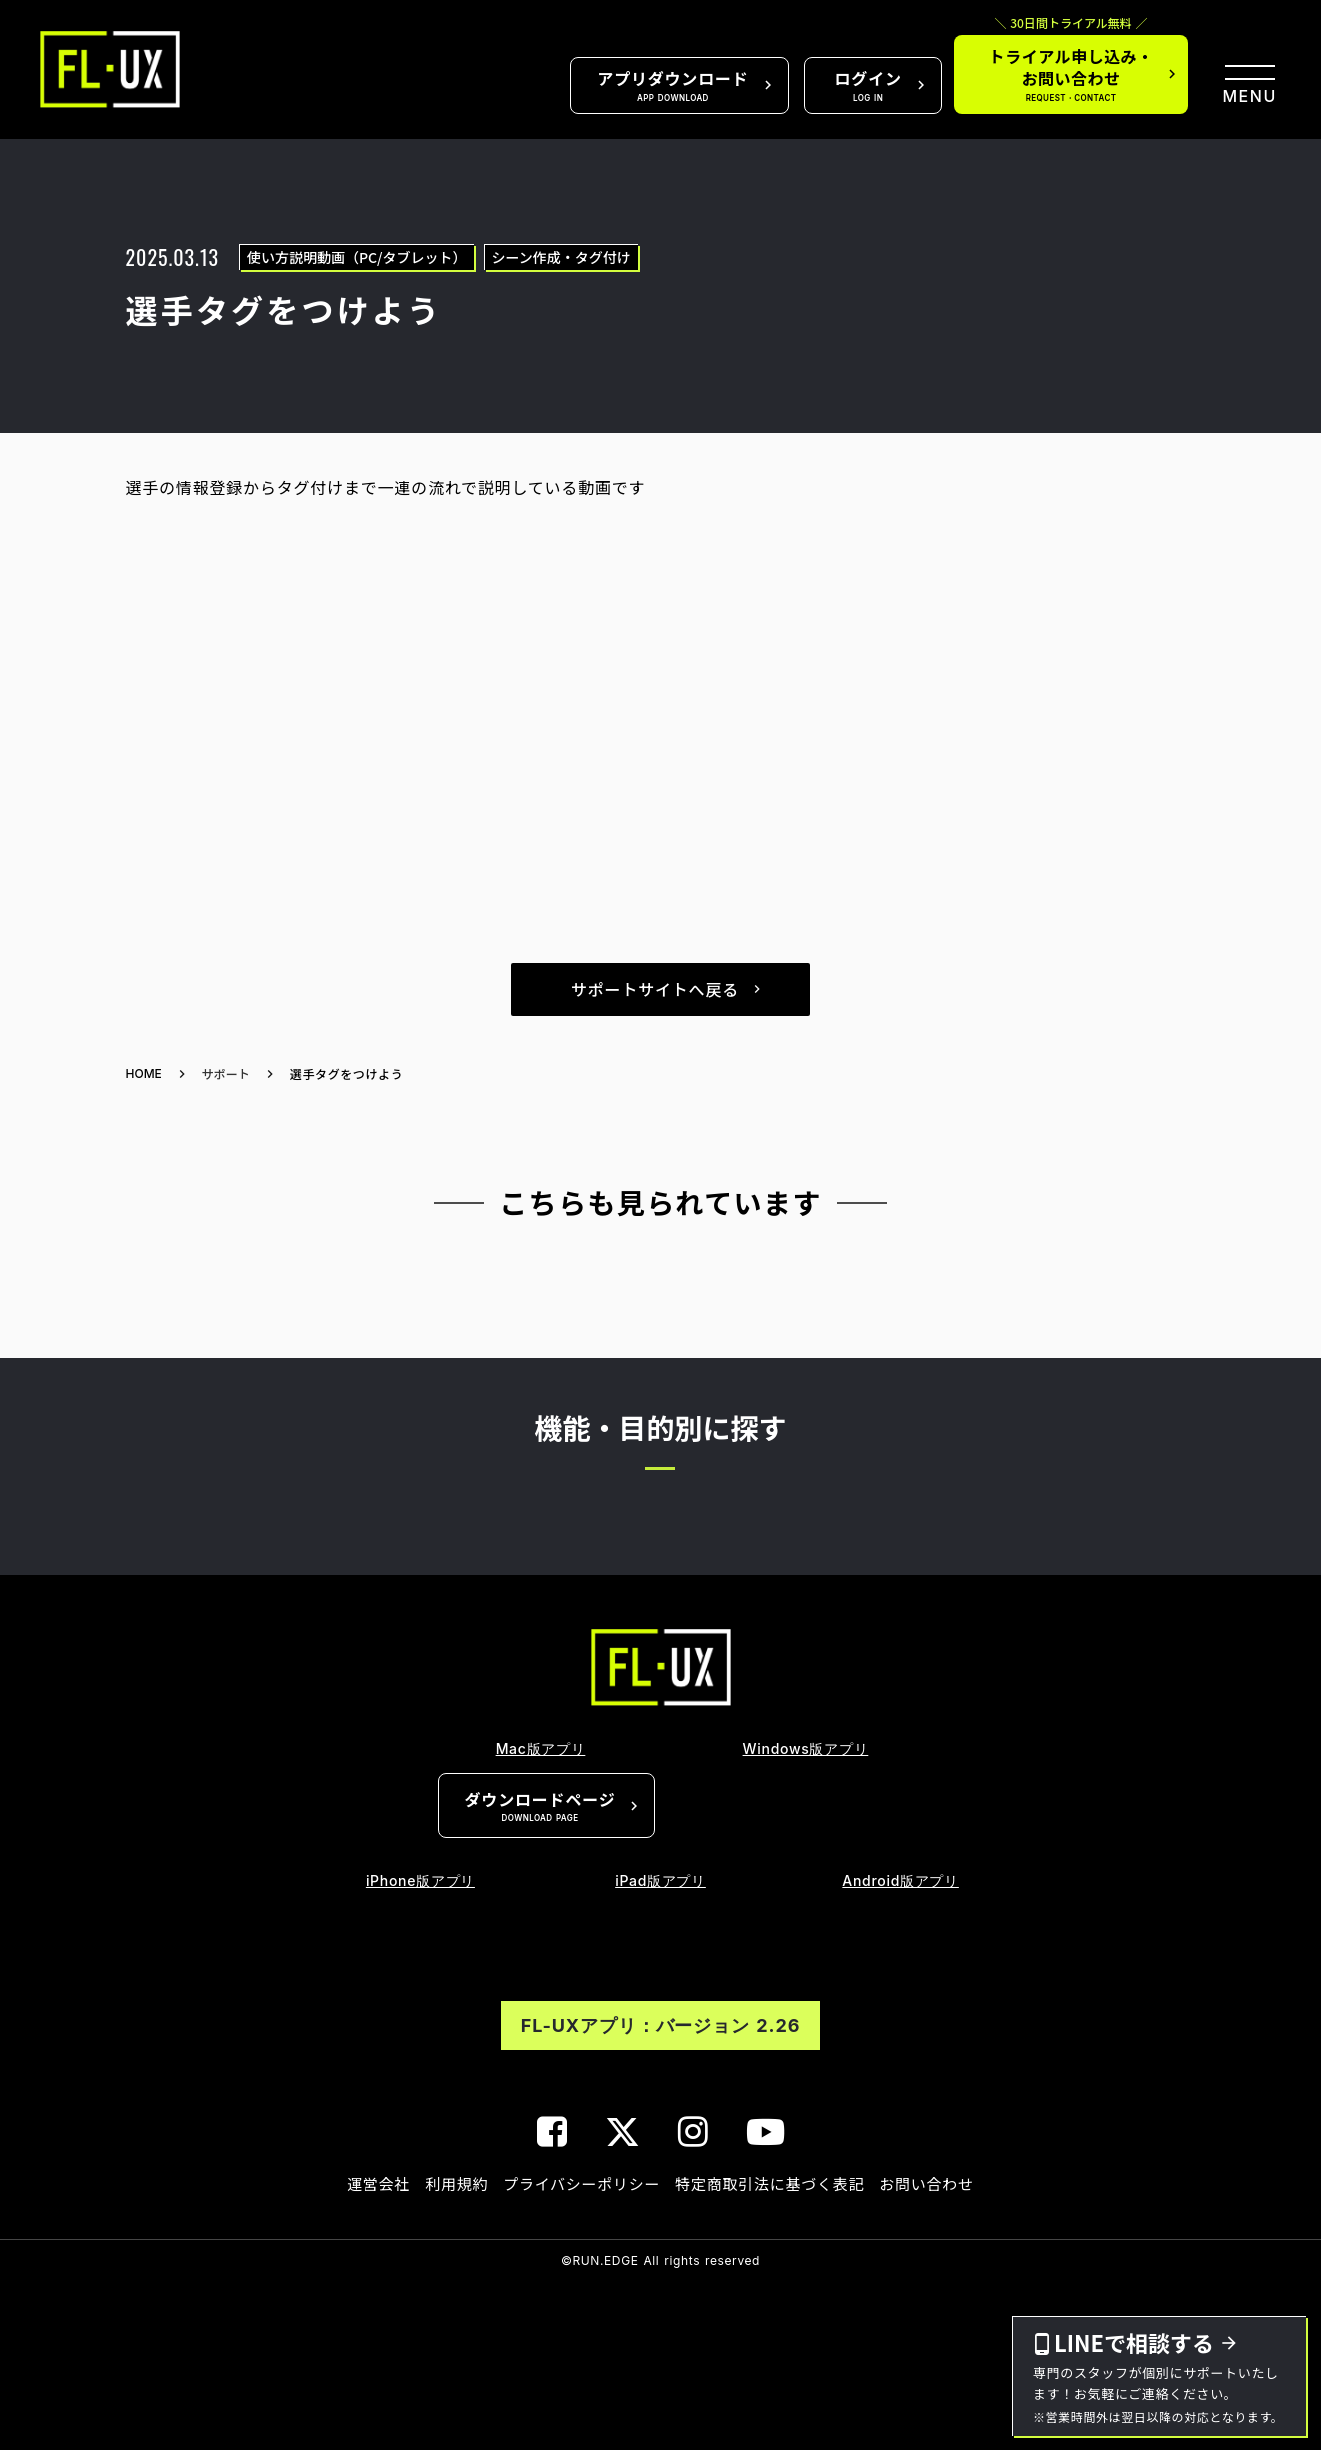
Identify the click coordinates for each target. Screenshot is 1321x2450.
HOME (144, 1073)
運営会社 (378, 2183)
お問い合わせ (926, 2183)
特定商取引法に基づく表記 (769, 2183)
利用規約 (456, 2183)
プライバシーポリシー (581, 2183)
